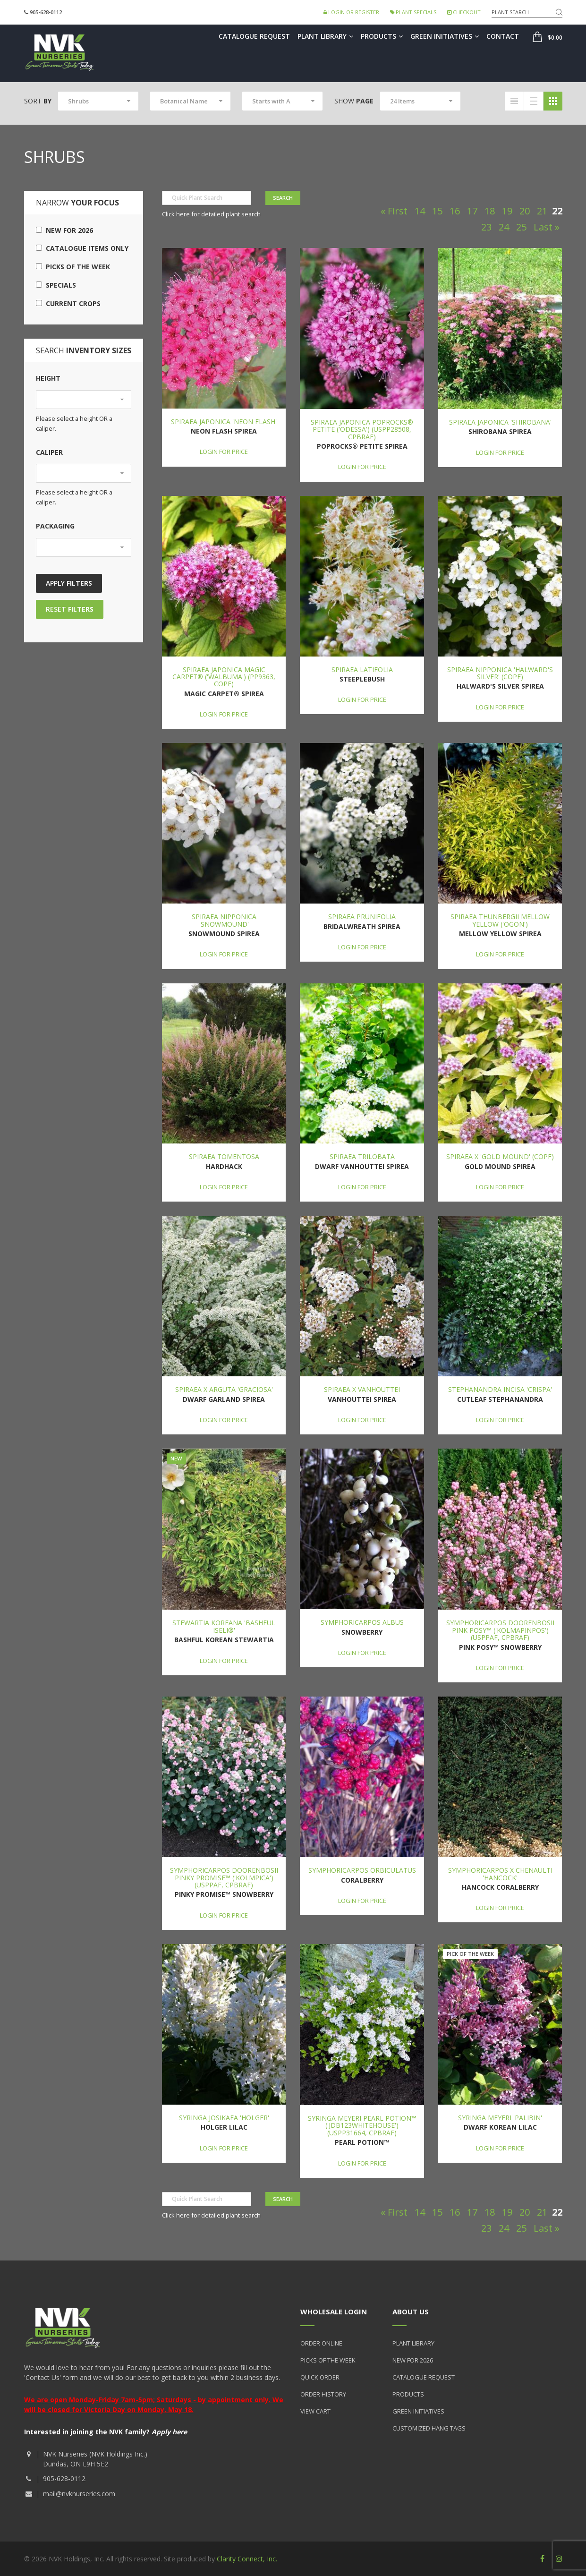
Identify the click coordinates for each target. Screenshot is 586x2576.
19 (507, 211)
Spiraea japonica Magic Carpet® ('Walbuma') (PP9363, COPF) (223, 677)
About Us (410, 2311)
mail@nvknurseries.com (79, 2493)
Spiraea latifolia (362, 669)
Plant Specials (413, 12)
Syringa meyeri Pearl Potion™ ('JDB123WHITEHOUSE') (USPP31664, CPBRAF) (362, 2125)
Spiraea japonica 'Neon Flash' (224, 421)
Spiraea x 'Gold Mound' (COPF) (500, 1156)
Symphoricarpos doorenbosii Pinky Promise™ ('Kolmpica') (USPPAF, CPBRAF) (224, 1877)
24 (504, 227)
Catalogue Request (254, 36)
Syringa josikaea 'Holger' (224, 2117)
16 (455, 211)
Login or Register (351, 12)
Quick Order (320, 2377)
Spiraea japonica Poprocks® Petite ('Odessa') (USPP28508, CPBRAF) (362, 429)
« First (394, 211)
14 (420, 211)
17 (472, 211)
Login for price (224, 451)
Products (382, 36)
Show (354, 100)
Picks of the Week (73, 266)
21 (542, 211)
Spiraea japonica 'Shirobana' (500, 422)
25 (521, 227)
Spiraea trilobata (362, 1156)
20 (524, 211)
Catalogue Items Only (82, 248)
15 (437, 211)
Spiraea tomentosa (224, 1156)
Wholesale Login (333, 2311)
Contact (502, 36)
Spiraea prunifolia (362, 916)
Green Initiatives (444, 36)
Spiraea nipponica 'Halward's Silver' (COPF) (500, 673)
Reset (69, 609)
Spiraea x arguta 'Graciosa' (224, 1389)
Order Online (321, 2343)
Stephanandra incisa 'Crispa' (500, 1389)
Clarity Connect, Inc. (247, 2558)
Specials (56, 285)
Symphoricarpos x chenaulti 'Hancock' (500, 1874)
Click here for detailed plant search (211, 214)
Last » (547, 227)
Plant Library (325, 36)
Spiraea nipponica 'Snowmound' (224, 920)
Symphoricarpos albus (362, 1622)
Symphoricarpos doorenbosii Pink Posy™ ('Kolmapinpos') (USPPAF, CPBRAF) (500, 1630)
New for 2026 (64, 230)
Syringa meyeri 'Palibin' (500, 2117)
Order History (323, 2394)
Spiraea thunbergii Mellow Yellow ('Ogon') (500, 920)
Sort (37, 100)
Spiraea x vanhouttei (362, 1389)
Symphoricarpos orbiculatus (362, 1870)
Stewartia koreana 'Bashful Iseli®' (223, 1626)
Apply (69, 583)
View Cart (315, 2411)
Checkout (464, 12)
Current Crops (68, 303)
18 (489, 211)
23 (486, 227)
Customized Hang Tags (429, 2428)
